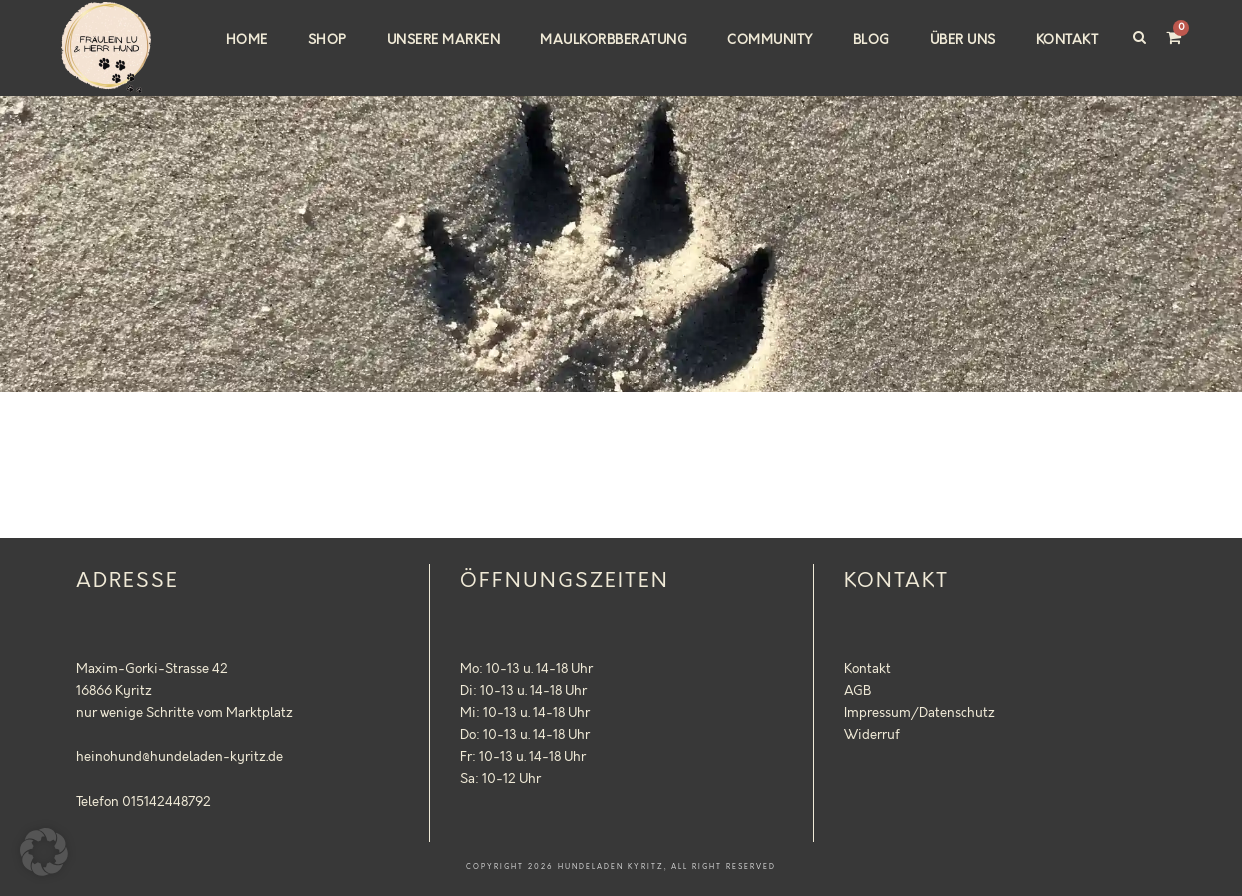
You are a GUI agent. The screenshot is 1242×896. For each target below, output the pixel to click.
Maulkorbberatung (613, 40)
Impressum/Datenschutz (919, 713)
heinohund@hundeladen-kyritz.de (179, 757)
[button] (44, 852)
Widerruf (872, 735)
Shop (327, 40)
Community (770, 40)
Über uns (963, 40)
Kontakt (1067, 40)
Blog (871, 40)
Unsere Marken (444, 40)
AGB (857, 691)
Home (247, 40)
